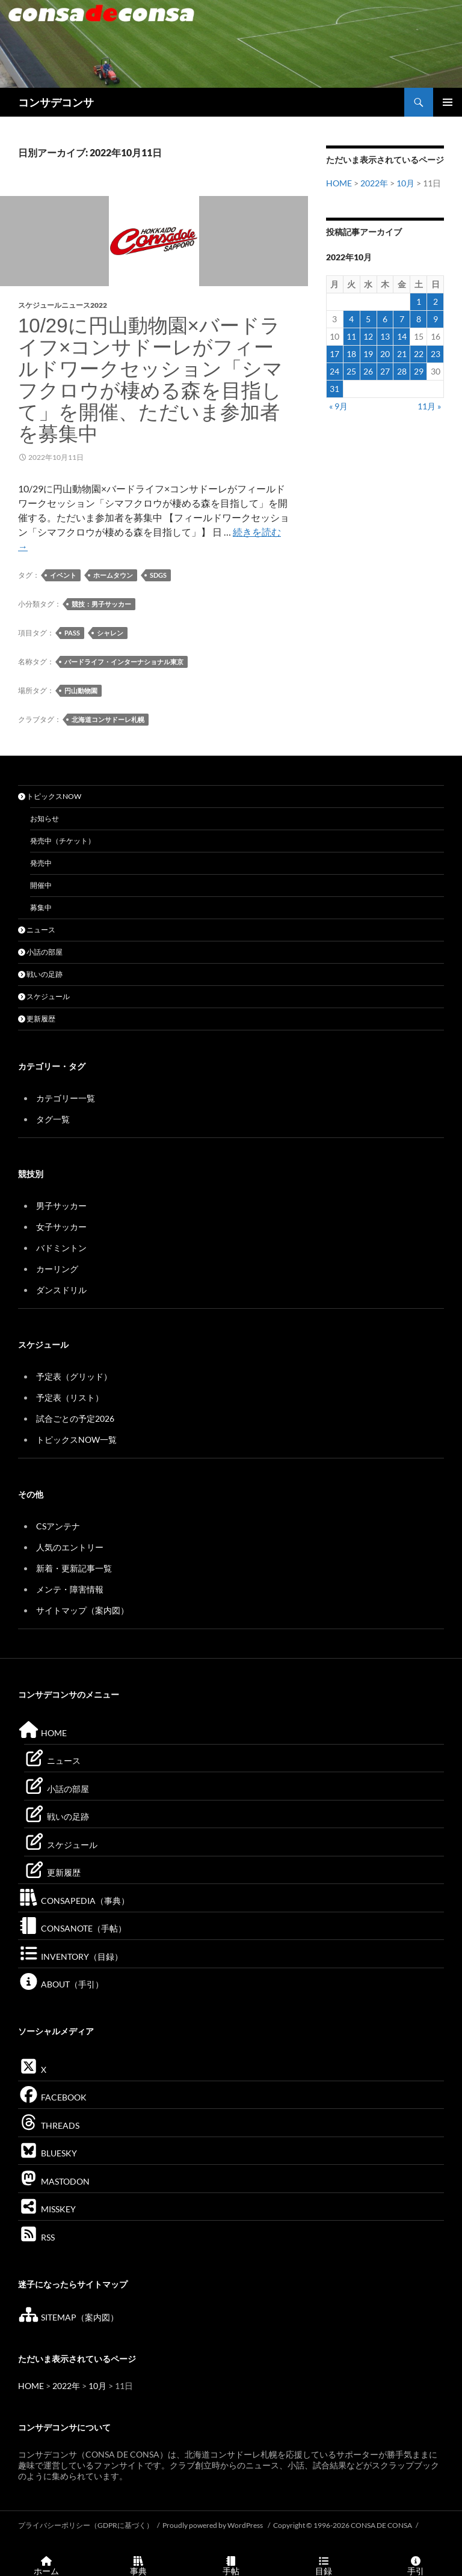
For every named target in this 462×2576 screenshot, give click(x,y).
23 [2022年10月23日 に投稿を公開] (435, 354)
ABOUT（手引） (60, 1984)
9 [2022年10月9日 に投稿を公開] (435, 319)
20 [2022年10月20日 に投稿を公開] (385, 354)
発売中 (41, 862)
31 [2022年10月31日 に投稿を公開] (334, 389)
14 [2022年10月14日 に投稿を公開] (402, 336)
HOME (339, 183)
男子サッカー (61, 1206)
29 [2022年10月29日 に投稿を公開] (419, 371)
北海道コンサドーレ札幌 (108, 719)
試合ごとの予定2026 (75, 1418)
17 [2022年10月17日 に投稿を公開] (334, 354)
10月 (405, 183)
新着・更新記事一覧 (74, 1568)
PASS (72, 633)
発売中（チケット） (62, 840)
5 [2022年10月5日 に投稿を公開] (368, 319)
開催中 (41, 885)
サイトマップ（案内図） (82, 1610)
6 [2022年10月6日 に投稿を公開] (385, 319)
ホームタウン (113, 575)
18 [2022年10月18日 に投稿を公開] (351, 354)
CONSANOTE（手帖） (72, 1928)
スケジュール (44, 996)
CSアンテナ (58, 1526)
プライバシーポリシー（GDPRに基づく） (85, 2525)
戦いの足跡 (40, 974)
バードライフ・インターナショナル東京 (123, 661)
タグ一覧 (53, 1119)
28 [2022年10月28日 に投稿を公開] (402, 371)
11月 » (429, 406)
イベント (63, 575)
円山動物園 (80, 690)
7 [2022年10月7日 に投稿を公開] (401, 319)
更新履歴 (36, 1018)
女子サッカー (61, 1227)
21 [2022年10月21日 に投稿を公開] (402, 354)
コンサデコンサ (56, 102)
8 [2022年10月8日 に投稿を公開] (418, 319)
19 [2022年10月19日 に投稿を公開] (368, 354)
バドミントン (61, 1248)
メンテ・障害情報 (69, 1589)
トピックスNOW (49, 796)
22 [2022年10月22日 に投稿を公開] (419, 354)
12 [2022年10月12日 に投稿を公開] (368, 336)
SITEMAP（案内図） (68, 2317)
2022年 (374, 183)
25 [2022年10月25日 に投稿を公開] (351, 371)
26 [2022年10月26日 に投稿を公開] (368, 371)
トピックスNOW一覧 (76, 1439)
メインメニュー (447, 102)
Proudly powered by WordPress (213, 2525)
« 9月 (338, 406)
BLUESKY (47, 2153)
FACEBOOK (52, 2097)
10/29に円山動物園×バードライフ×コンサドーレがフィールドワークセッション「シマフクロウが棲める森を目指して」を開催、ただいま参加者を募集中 (150, 379)
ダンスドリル (61, 1290)
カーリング (57, 1269)
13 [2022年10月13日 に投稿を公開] (385, 336)
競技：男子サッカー (101, 604)
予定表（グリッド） (74, 1376)
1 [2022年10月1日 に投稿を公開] (418, 301)
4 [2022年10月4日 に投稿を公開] (351, 319)
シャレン (110, 633)
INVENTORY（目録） (70, 1956)
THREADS (48, 2125)
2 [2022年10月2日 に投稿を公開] (435, 301)
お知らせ (44, 818)
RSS (36, 2237)
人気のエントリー (69, 1547)
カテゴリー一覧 (65, 1098)
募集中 (41, 907)
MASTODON (54, 2181)
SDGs (158, 575)
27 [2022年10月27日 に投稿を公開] (385, 371)
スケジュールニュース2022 (62, 305)
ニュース (36, 929)
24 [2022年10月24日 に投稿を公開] (334, 371)
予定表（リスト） (69, 1397)
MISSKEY (47, 2209)
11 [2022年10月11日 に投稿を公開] (351, 336)
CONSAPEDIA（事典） (73, 1900)
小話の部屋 (40, 951)
